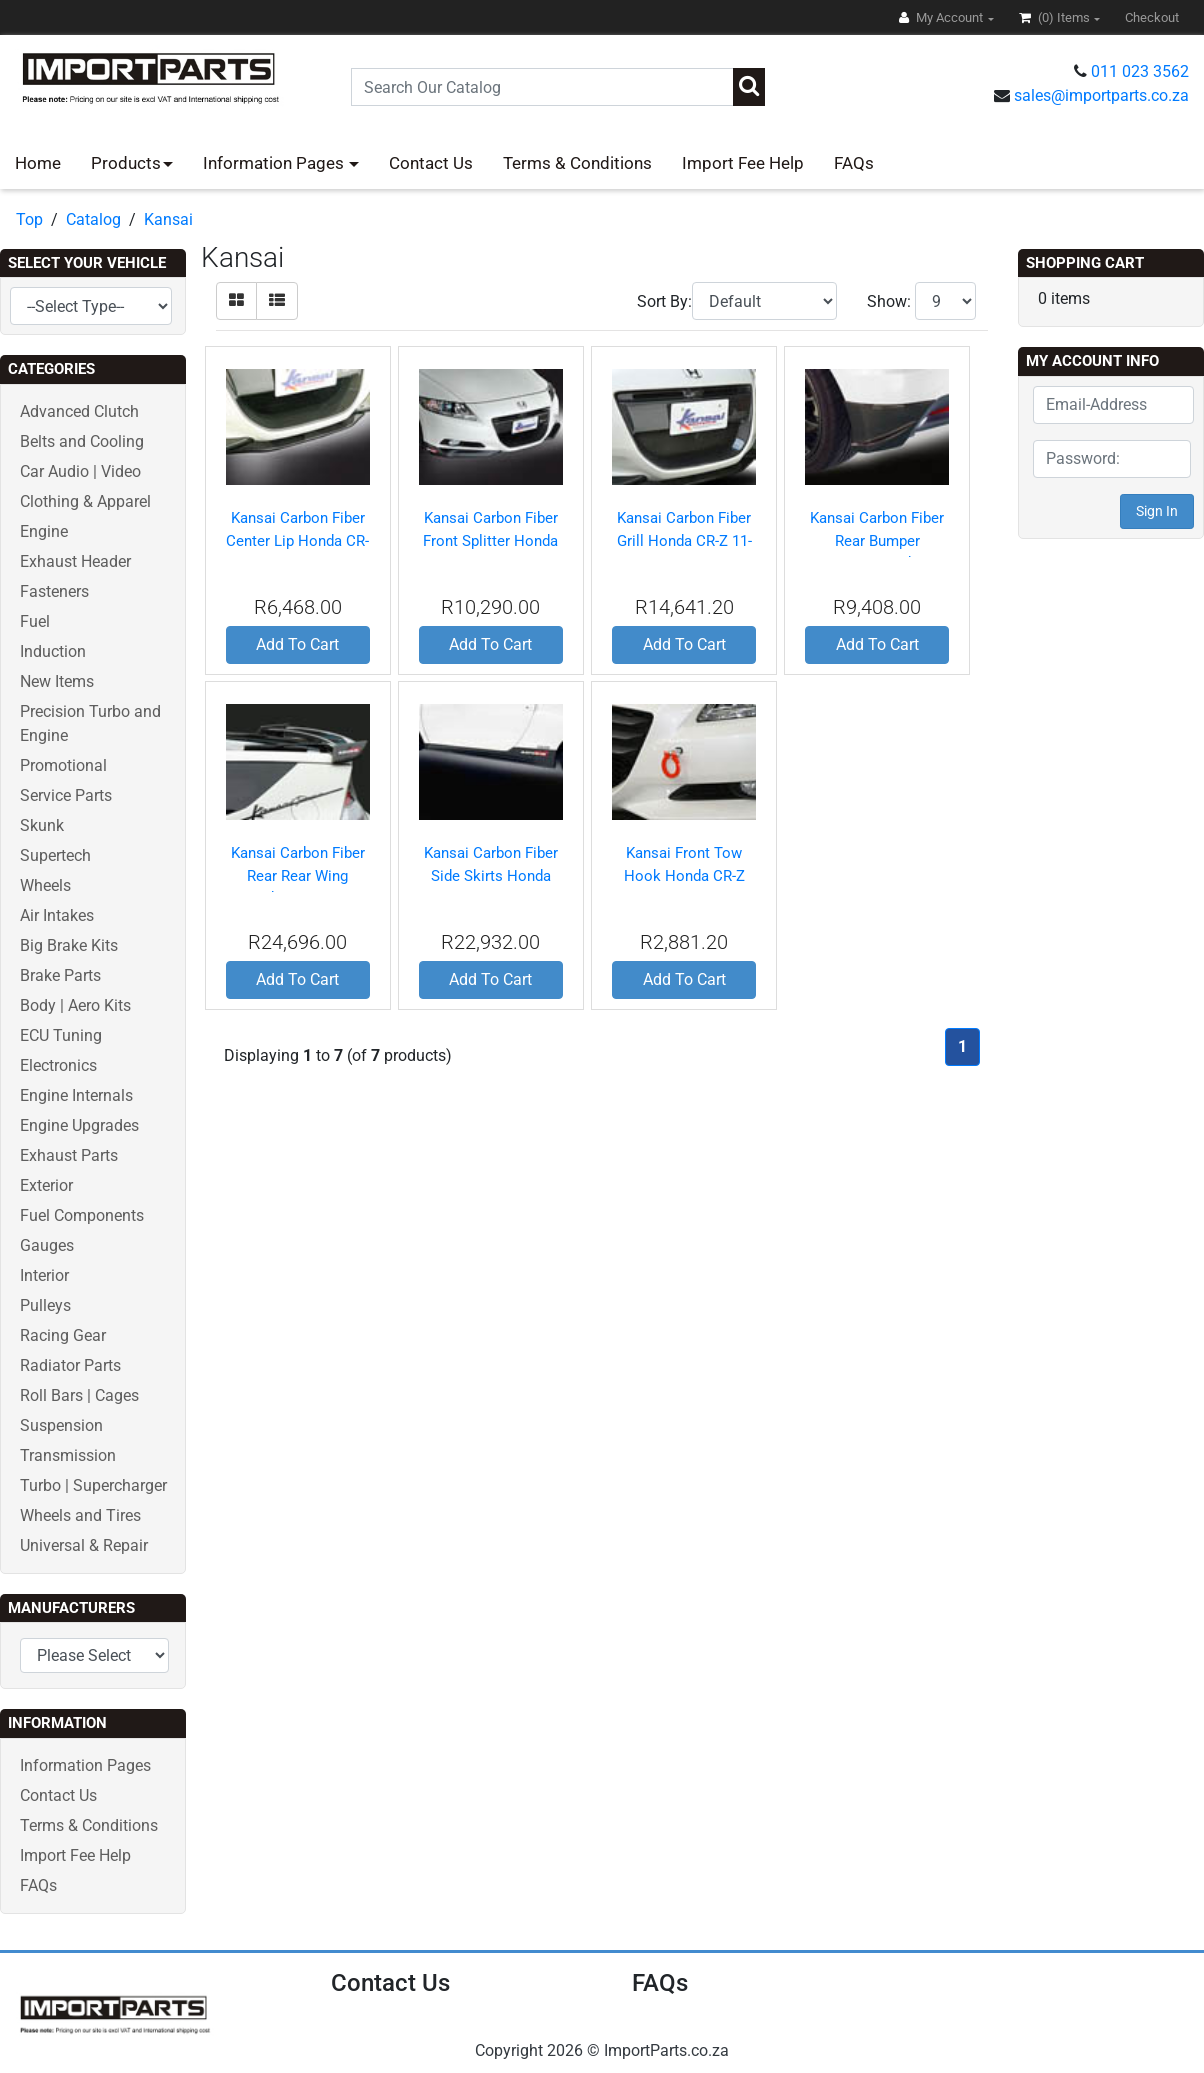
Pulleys (45, 1305)
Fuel (35, 621)
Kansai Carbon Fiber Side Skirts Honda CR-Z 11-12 (491, 875)
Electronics (58, 1065)
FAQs (854, 163)
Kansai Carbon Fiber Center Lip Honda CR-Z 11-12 (297, 540)
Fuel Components (82, 1215)
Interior (44, 1275)
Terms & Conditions (577, 163)
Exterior (46, 1185)
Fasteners (54, 591)
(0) (1056, 17)
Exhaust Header (75, 561)
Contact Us (431, 163)
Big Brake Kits (69, 945)
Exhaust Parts (69, 1155)
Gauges (47, 1245)
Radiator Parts (70, 1365)
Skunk (42, 825)
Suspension (61, 1425)
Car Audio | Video (80, 471)
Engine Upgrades (79, 1125)
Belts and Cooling (82, 441)
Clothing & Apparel (85, 501)
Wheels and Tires (80, 1515)
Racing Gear (63, 1335)
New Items (57, 681)
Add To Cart (297, 644)
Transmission (68, 1455)
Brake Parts (60, 975)
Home (38, 163)
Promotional (63, 765)
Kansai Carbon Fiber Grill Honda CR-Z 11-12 (684, 540)
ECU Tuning (61, 1035)
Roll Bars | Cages (79, 1395)
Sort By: (664, 301)
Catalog (93, 219)
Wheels (45, 885)
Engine (44, 531)
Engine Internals (76, 1095)
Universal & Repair (84, 1545)
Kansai (168, 219)
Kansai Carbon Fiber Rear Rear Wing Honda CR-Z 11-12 (298, 875)
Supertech (55, 855)
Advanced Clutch (79, 411)
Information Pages (275, 163)
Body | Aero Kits (75, 1005)
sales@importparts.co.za (1101, 95)
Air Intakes (57, 915)
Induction (53, 651)
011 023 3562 (1140, 71)
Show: (889, 301)
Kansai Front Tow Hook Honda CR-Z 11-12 (684, 875)
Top (29, 219)
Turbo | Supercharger (93, 1485)
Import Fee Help (743, 163)
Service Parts (66, 795)
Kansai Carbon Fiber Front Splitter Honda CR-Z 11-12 (490, 540)
